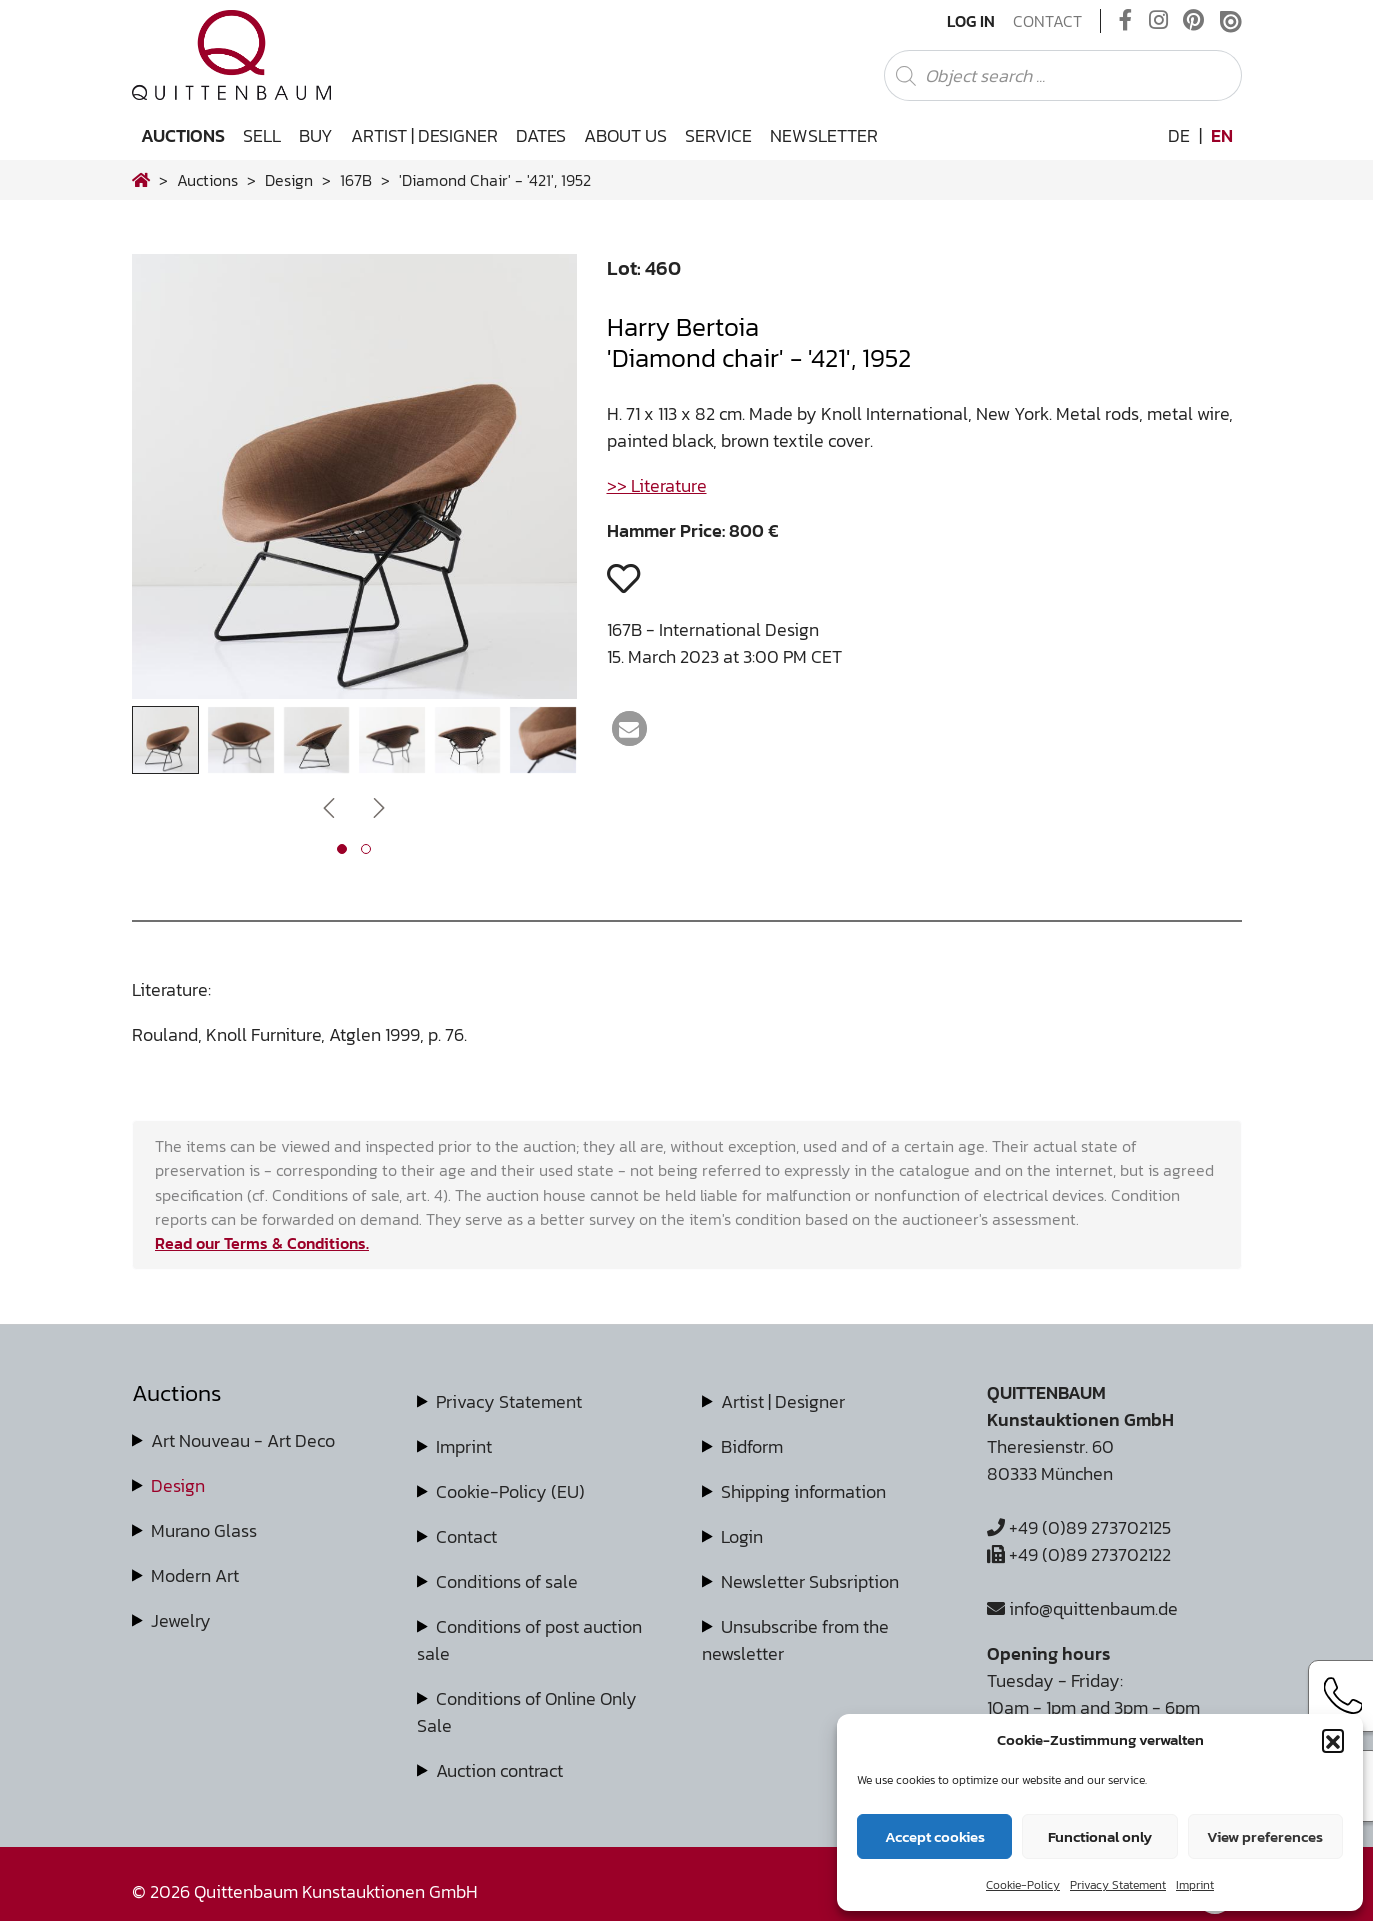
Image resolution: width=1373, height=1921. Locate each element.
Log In (971, 21)
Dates (541, 135)
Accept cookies (935, 1836)
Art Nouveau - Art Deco (243, 1440)
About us (625, 135)
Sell (262, 135)
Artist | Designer (424, 135)
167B (356, 180)
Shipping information (803, 1491)
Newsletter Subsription (810, 1581)
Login (742, 1536)
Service (718, 135)
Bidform (752, 1446)
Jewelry (181, 1620)
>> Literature (657, 485)
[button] (1333, 1740)
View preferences (1265, 1836)
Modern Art (195, 1575)
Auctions (183, 135)
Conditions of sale (507, 1581)
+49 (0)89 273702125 (1079, 1527)
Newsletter (824, 135)
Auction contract (499, 1770)
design (289, 180)
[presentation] (329, 806)
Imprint (1195, 1885)
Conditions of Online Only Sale (527, 1712)
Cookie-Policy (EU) (510, 1491)
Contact (1047, 21)
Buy (316, 135)
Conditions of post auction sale (529, 1640)
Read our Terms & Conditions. (262, 1243)
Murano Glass (204, 1530)
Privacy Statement (1118, 1885)
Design (178, 1485)
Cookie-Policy (1023, 1885)
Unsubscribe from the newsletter (795, 1640)
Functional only (1100, 1836)
